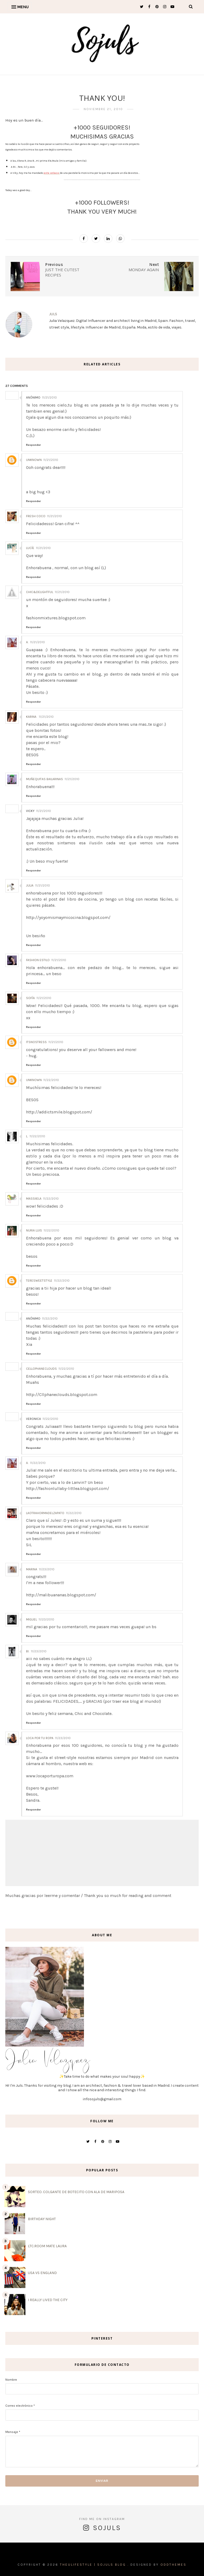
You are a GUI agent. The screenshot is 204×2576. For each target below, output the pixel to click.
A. (27, 642)
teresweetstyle (39, 1280)
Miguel (31, 1619)
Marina (31, 1569)
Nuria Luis (34, 1230)
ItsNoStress (36, 1042)
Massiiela (33, 1198)
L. (27, 1136)
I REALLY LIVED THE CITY (47, 2300)
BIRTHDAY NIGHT (42, 2219)
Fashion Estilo (38, 960)
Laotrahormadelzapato (45, 1513)
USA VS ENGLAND (42, 2273)
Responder (33, 445)
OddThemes (173, 2564)
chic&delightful (39, 592)
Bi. (27, 1651)
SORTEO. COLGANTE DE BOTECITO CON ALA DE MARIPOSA (76, 2192)
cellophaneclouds (41, 1369)
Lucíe (30, 548)
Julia (29, 885)
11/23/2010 (46, 1569)
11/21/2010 (49, 397)
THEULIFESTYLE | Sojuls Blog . (94, 2564)
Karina (31, 717)
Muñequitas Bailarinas (44, 779)
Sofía (30, 998)
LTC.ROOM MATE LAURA (47, 2246)
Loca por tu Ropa (39, 1738)
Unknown (34, 460)
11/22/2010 (51, 1080)
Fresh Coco (35, 516)
